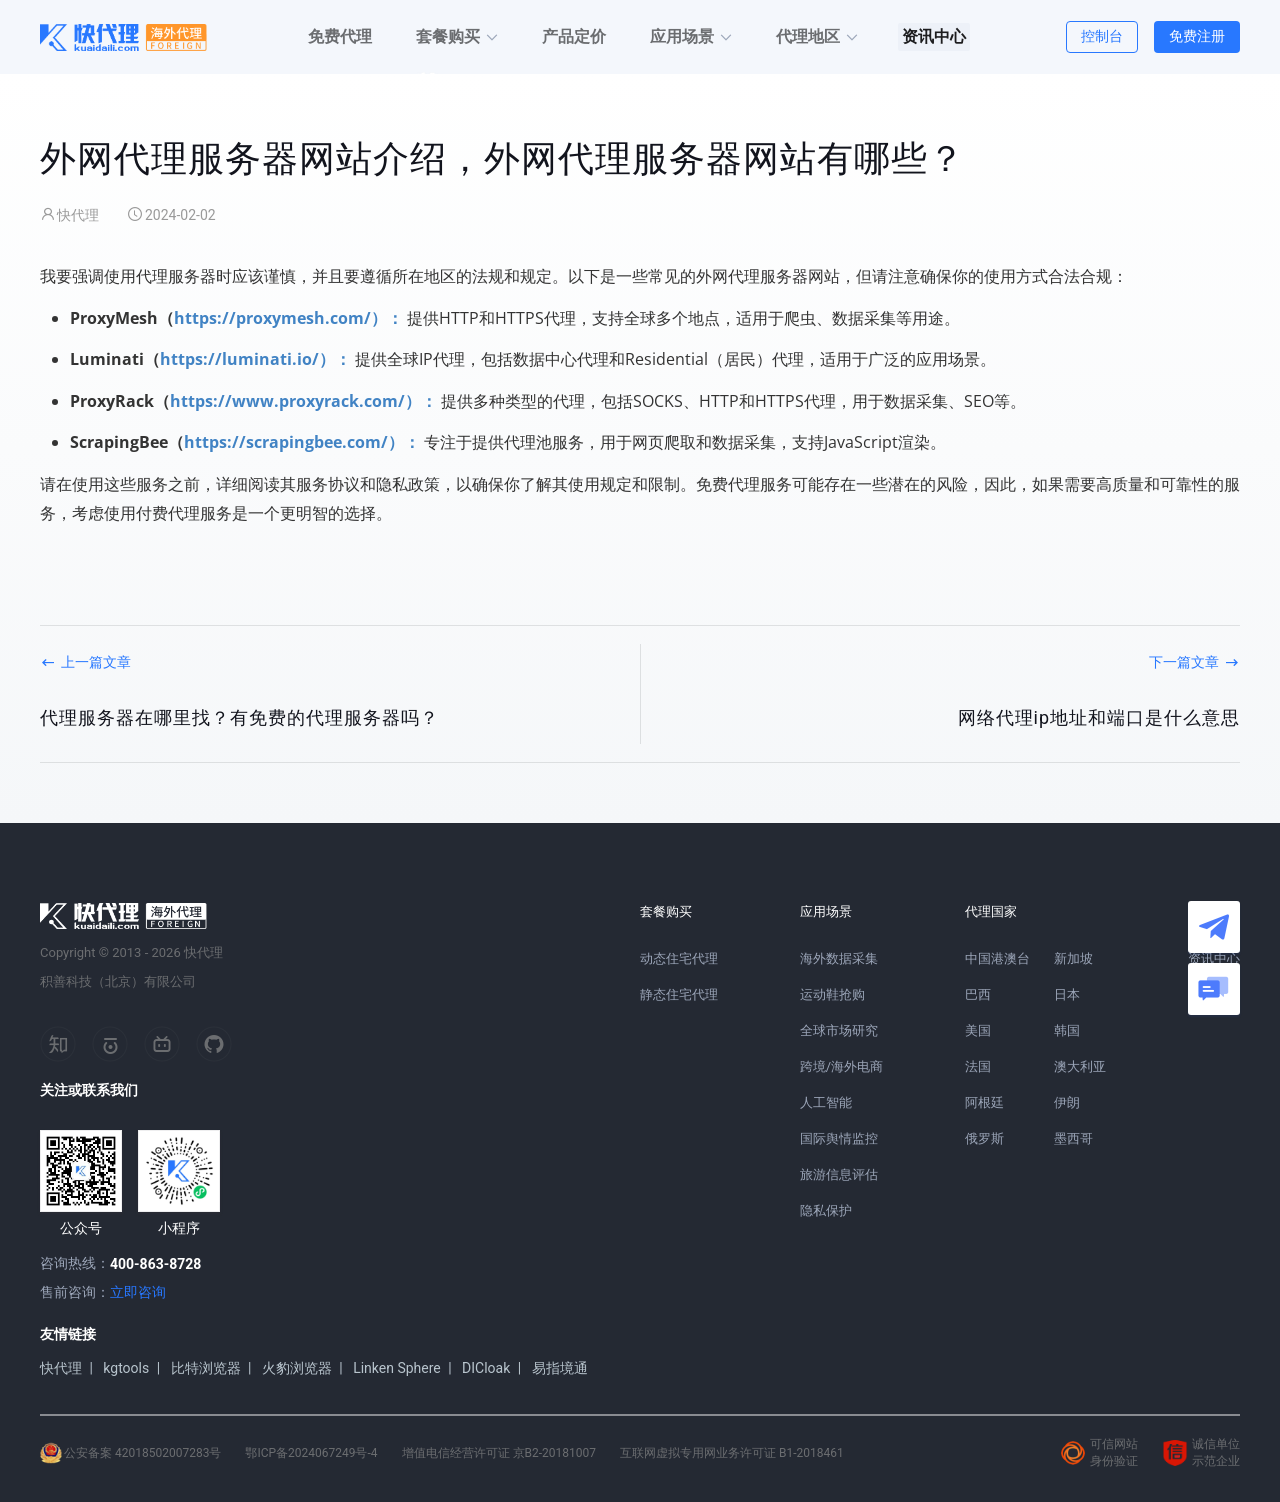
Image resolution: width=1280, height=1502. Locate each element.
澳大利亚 (1080, 1066)
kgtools (126, 1368)
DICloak (486, 1368)
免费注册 (1197, 36)
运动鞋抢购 (832, 994)
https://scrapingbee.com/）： (302, 442)
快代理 (61, 1368)
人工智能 (826, 1102)
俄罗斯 (984, 1138)
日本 (1067, 994)
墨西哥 (1073, 1138)
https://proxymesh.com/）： (288, 318)
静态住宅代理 (679, 994)
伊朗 (1067, 1102)
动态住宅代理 (679, 958)
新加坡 (1073, 958)
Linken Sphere (397, 1368)
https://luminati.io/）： (255, 359)
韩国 (1067, 1030)
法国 (978, 1066)
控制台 (1102, 36)
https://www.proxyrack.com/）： (303, 401)
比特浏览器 (206, 1368)
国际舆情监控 (839, 1138)
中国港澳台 (997, 958)
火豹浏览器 (297, 1368)
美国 (978, 1030)
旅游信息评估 (839, 1174)
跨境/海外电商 (841, 1066)
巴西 (978, 994)
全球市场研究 (839, 1030)
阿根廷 (984, 1102)
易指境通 (560, 1368)
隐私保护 (826, 1210)
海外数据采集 (839, 958)
